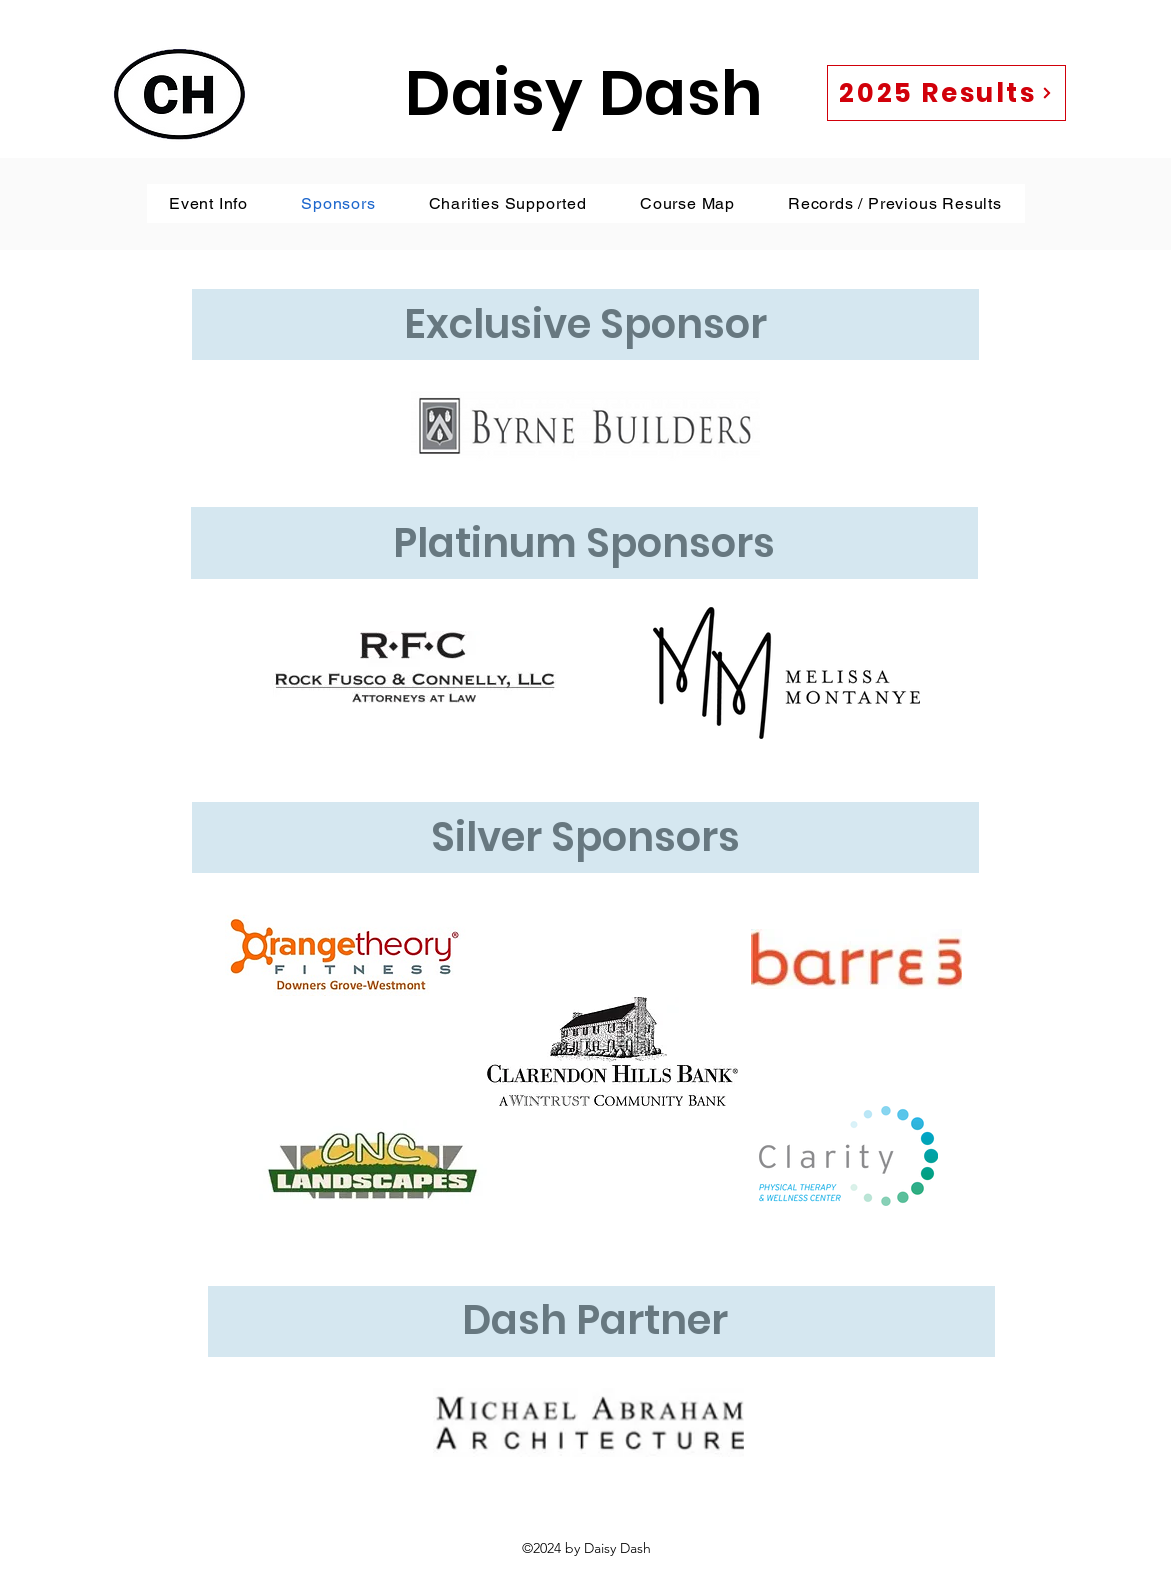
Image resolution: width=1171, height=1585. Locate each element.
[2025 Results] (946, 93)
